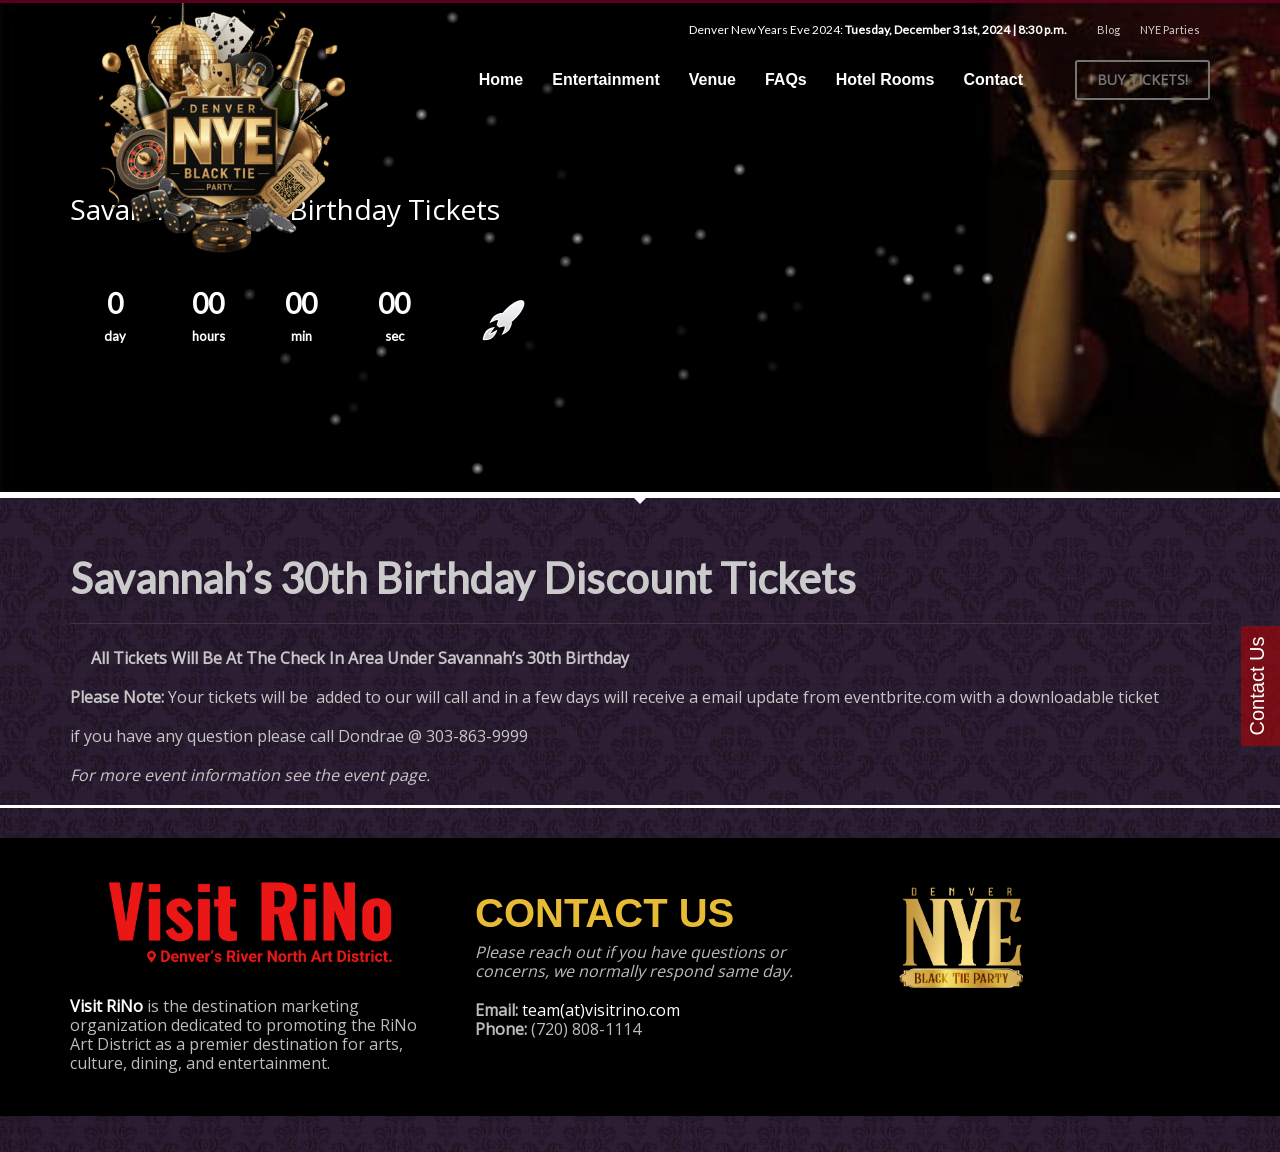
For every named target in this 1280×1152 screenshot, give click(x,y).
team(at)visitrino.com (601, 1010)
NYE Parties (1170, 29)
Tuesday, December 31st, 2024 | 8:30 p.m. (956, 29)
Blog (1108, 29)
